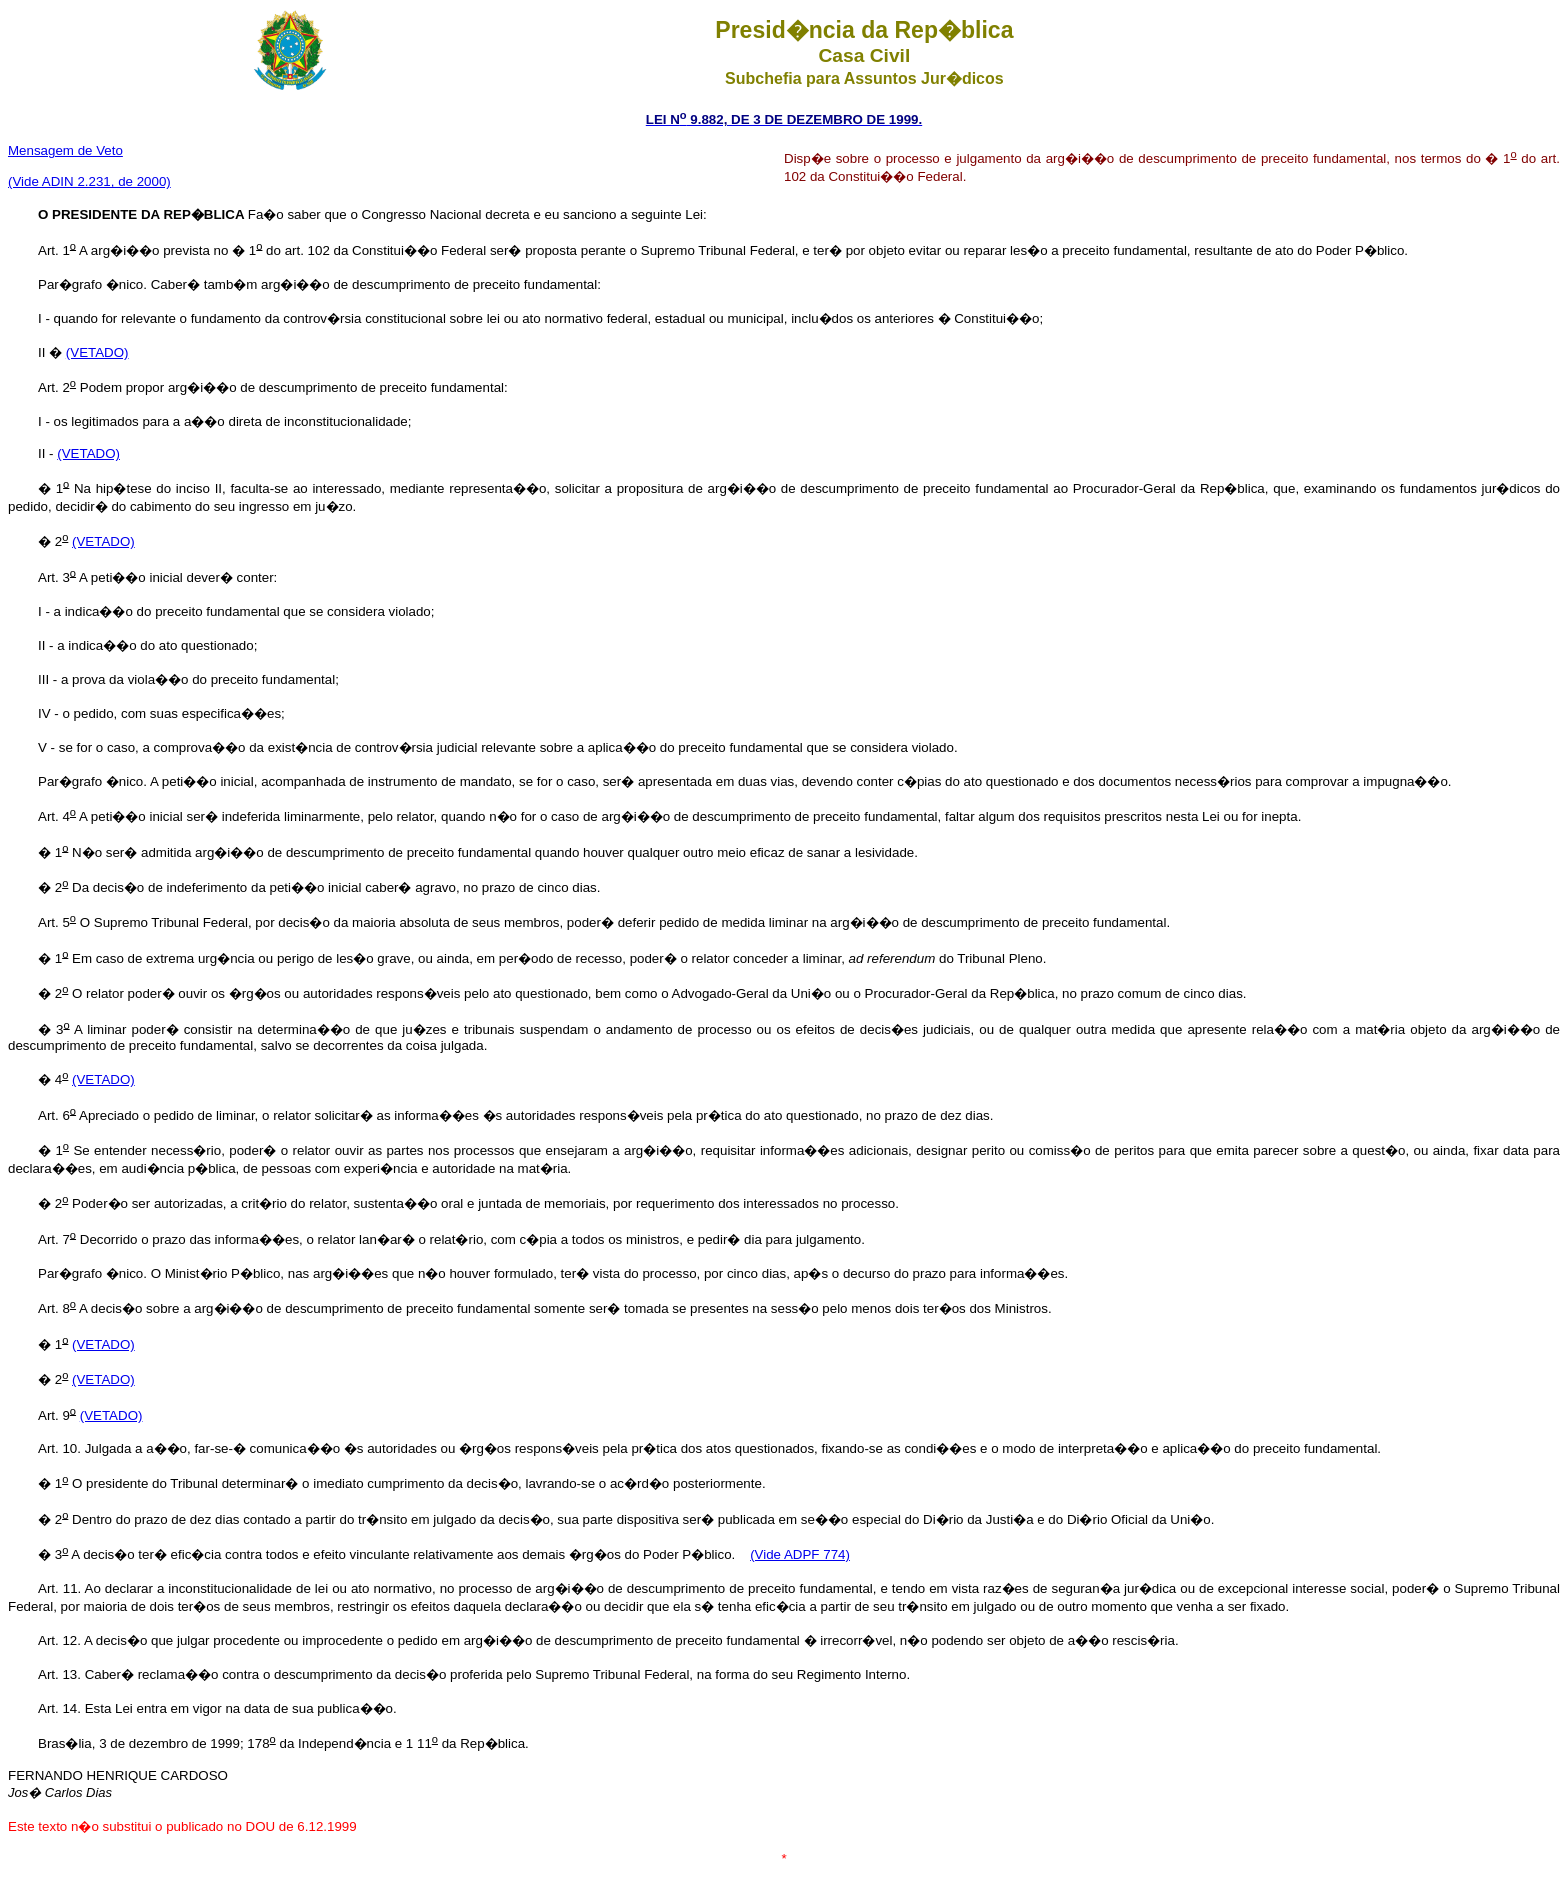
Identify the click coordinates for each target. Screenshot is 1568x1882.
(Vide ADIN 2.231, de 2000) (89, 181)
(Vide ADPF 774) (800, 1554)
